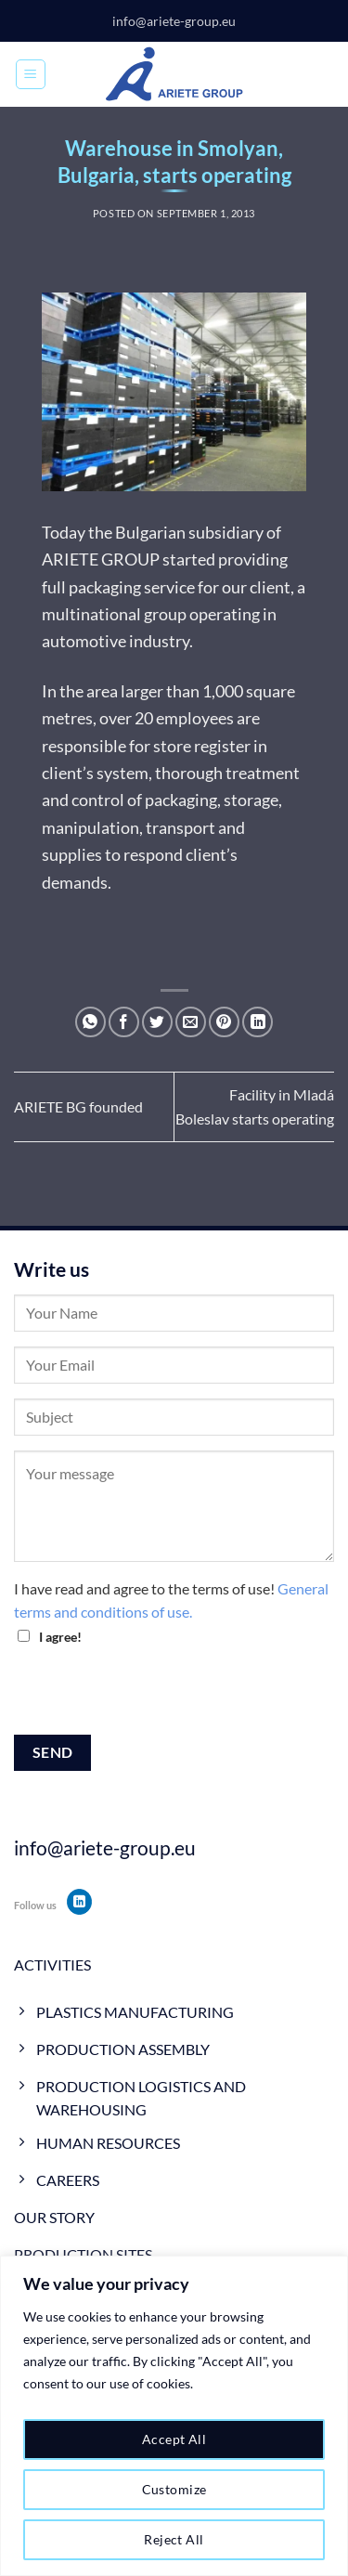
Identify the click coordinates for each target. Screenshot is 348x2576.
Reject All (173, 2539)
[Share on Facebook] (124, 1022)
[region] (174, 2416)
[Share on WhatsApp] (90, 1022)
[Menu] (30, 74)
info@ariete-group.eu (174, 21)
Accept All (174, 2439)
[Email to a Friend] (190, 1022)
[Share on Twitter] (157, 1022)
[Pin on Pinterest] (224, 1022)
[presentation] (155, 1698)
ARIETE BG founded (78, 1106)
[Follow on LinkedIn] (79, 1902)
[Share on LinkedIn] (257, 1022)
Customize (174, 2489)
